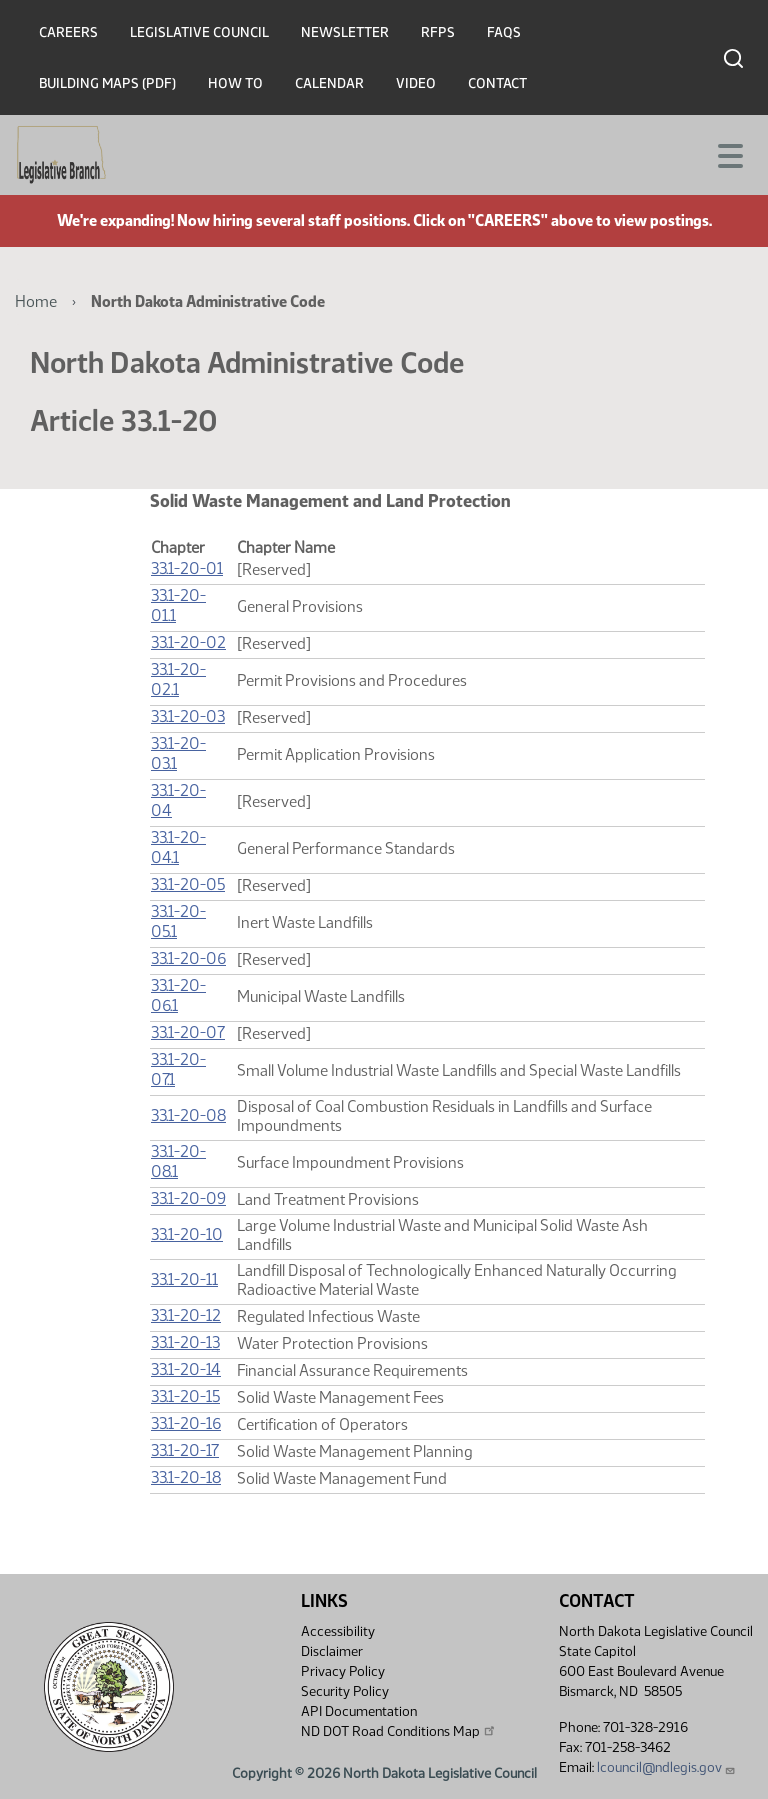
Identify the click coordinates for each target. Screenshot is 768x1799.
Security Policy (345, 1691)
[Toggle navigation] (729, 154)
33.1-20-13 (185, 1342)
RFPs (438, 32)
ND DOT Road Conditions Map (399, 1731)
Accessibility (338, 1631)
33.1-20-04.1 (178, 847)
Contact (497, 83)
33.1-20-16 (186, 1423)
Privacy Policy (343, 1671)
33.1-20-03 (188, 716)
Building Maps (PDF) (107, 83)
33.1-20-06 (188, 958)
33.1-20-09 (188, 1198)
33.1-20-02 (188, 642)
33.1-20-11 (184, 1279)
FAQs (504, 32)
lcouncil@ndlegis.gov (666, 1767)
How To (235, 83)
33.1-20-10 (187, 1234)
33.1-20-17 (185, 1450)
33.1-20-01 (187, 568)
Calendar (329, 83)
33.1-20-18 (186, 1477)
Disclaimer (332, 1651)
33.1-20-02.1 (178, 679)
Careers (68, 32)
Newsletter (345, 32)
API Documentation (359, 1711)
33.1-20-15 (185, 1396)
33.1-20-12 (186, 1315)
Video (416, 83)
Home (36, 301)
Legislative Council (199, 32)
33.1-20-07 (188, 1032)
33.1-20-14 (186, 1369)
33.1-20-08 (188, 1115)
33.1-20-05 (188, 884)
